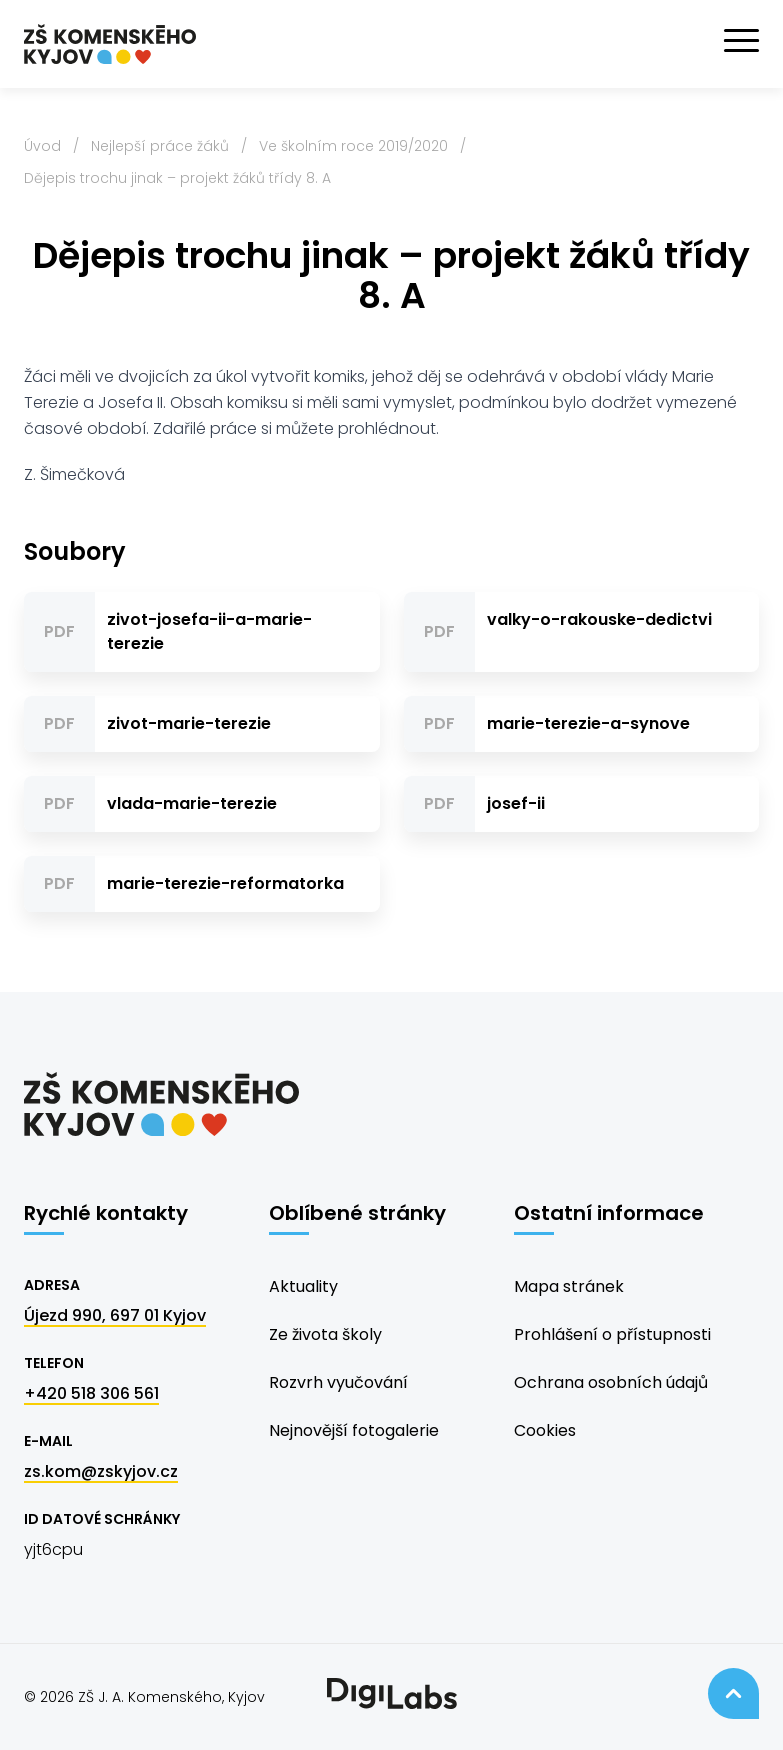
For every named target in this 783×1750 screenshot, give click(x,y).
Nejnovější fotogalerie (354, 1430)
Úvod (42, 146)
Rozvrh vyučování (338, 1382)
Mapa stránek (569, 1286)
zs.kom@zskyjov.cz (101, 1471)
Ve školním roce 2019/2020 (353, 146)
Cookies (545, 1430)
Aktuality (303, 1286)
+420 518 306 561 (91, 1393)
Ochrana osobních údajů (611, 1382)
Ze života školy (325, 1334)
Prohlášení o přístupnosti (612, 1334)
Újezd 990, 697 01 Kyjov (115, 1315)
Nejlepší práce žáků (160, 146)
